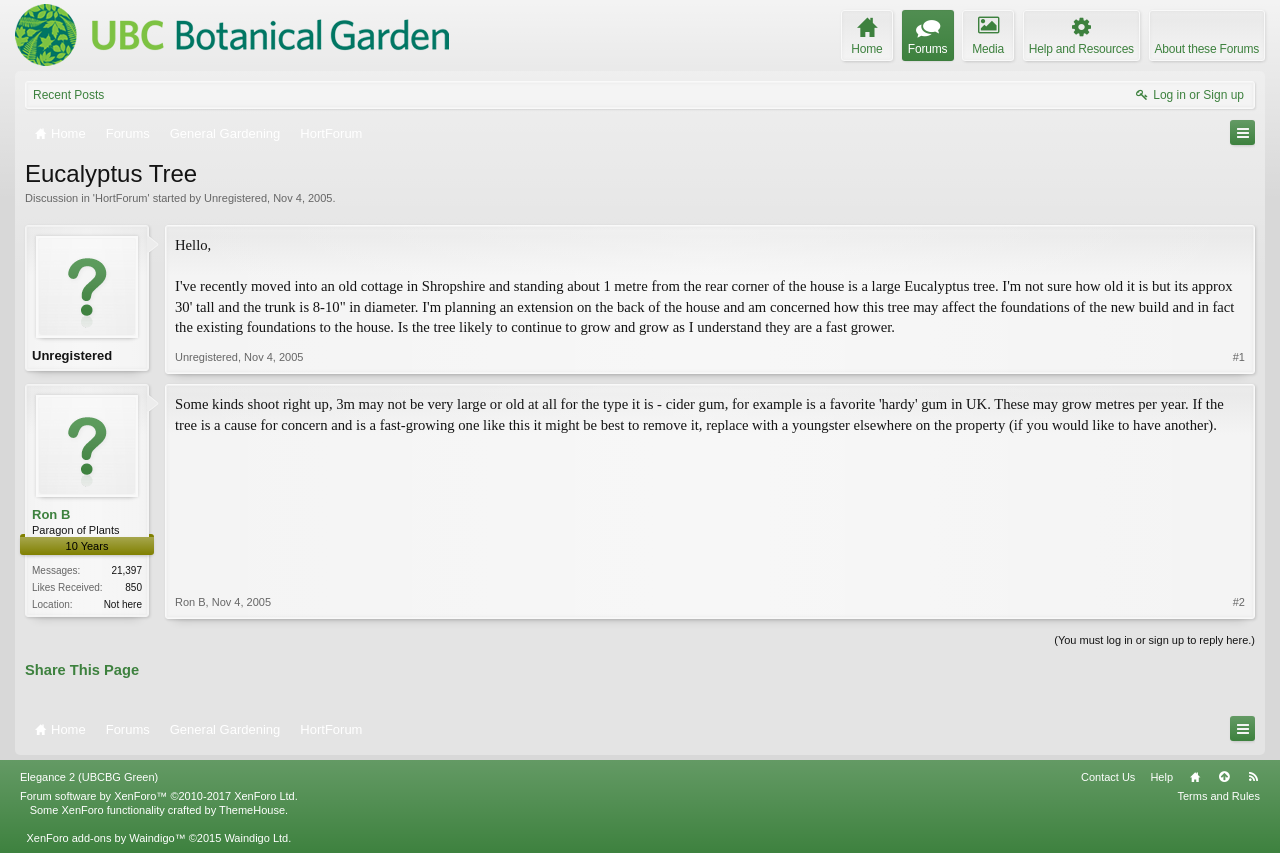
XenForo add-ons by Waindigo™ (105, 838)
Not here (123, 604)
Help (1161, 777)
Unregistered (235, 198)
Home (1195, 777)
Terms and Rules (1218, 796)
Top (1224, 777)
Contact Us (1108, 777)
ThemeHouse (252, 810)
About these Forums (1207, 49)
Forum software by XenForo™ (159, 796)
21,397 (126, 570)
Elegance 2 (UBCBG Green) (89, 777)
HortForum (121, 198)
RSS (1253, 777)
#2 (1239, 602)
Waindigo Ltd (256, 838)
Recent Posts (68, 95)
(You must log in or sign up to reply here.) (1154, 640)
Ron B (51, 514)
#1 (1239, 357)
